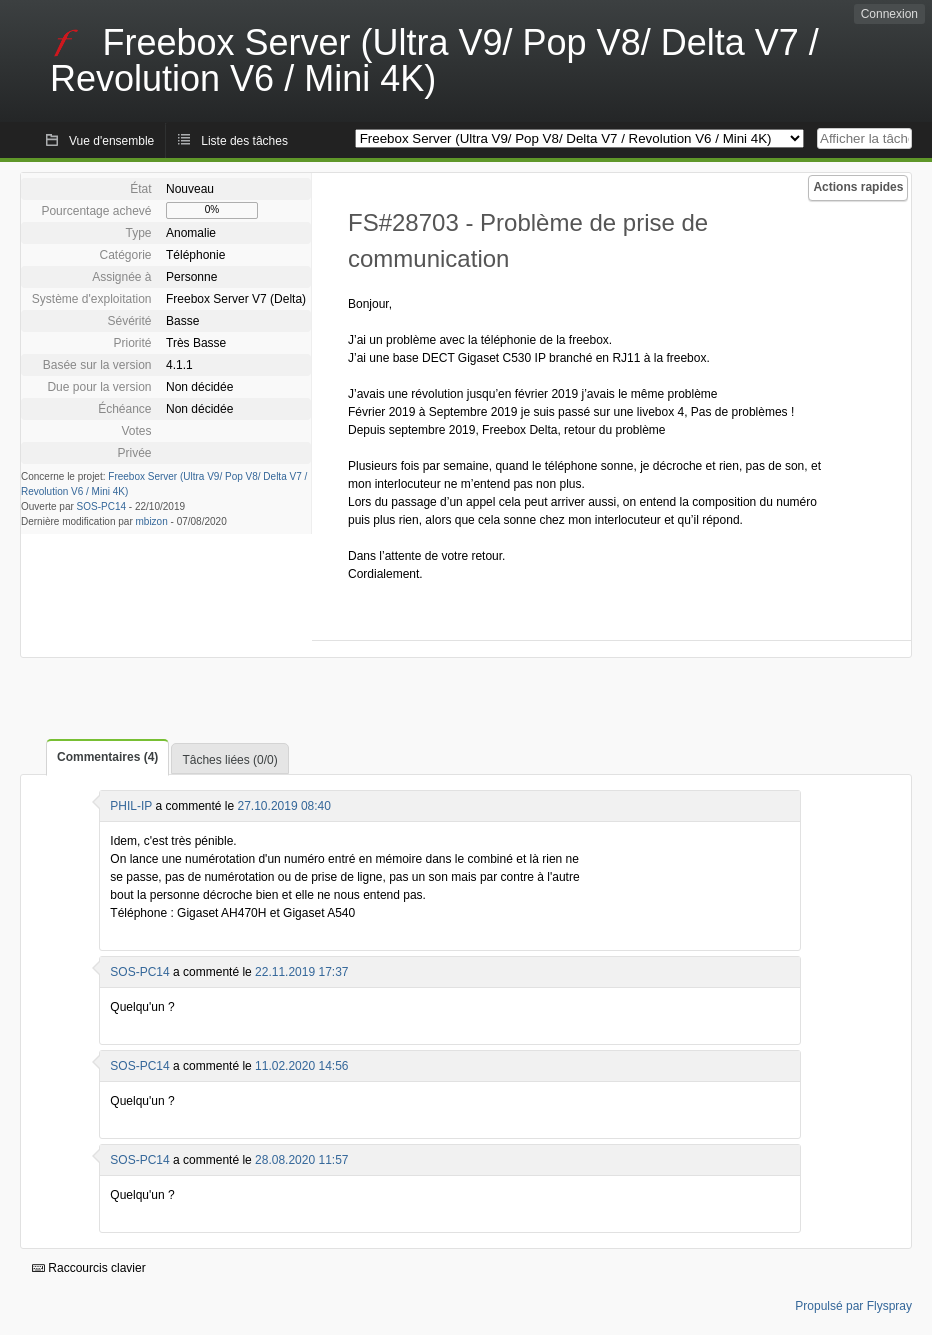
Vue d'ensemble (111, 141)
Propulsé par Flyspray (853, 1306)
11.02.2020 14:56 (301, 1066)
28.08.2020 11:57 (301, 1160)
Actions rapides (858, 187)
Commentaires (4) (107, 757)
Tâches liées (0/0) (229, 760)
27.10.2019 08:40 (284, 806)
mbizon (152, 521)
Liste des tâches (244, 141)
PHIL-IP (131, 806)
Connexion (889, 14)
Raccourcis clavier (89, 1268)
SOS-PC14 (101, 506)
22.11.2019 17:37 (301, 972)
